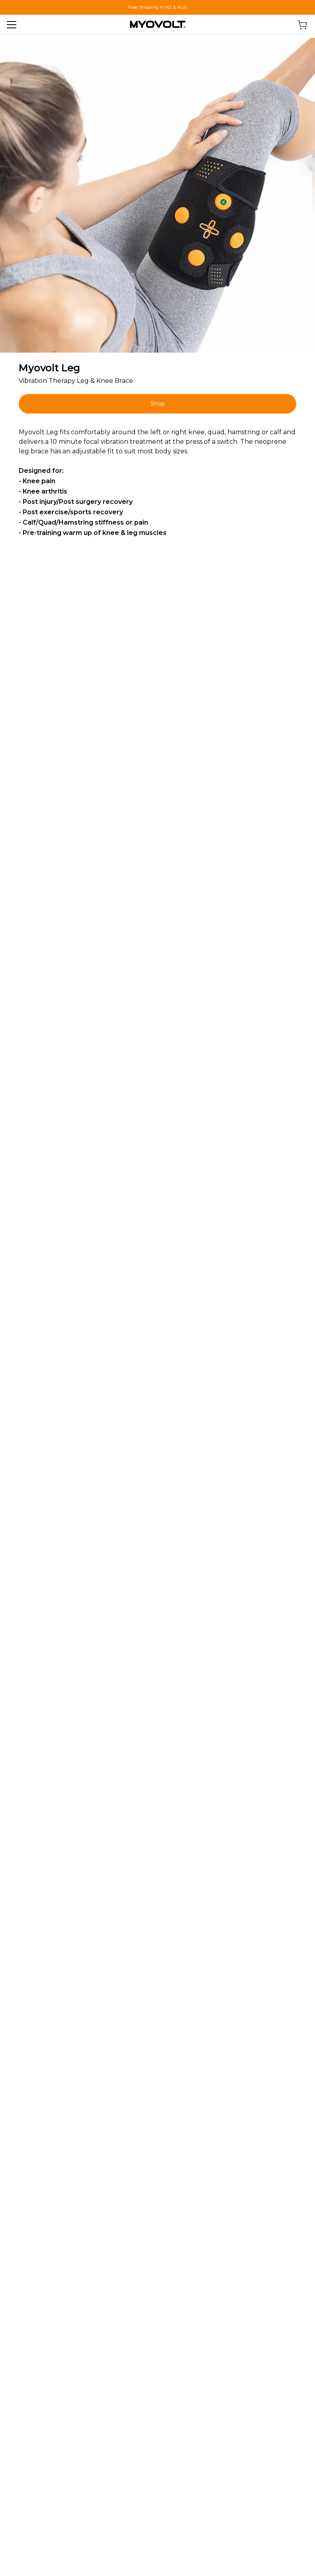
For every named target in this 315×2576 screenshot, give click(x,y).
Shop (158, 403)
